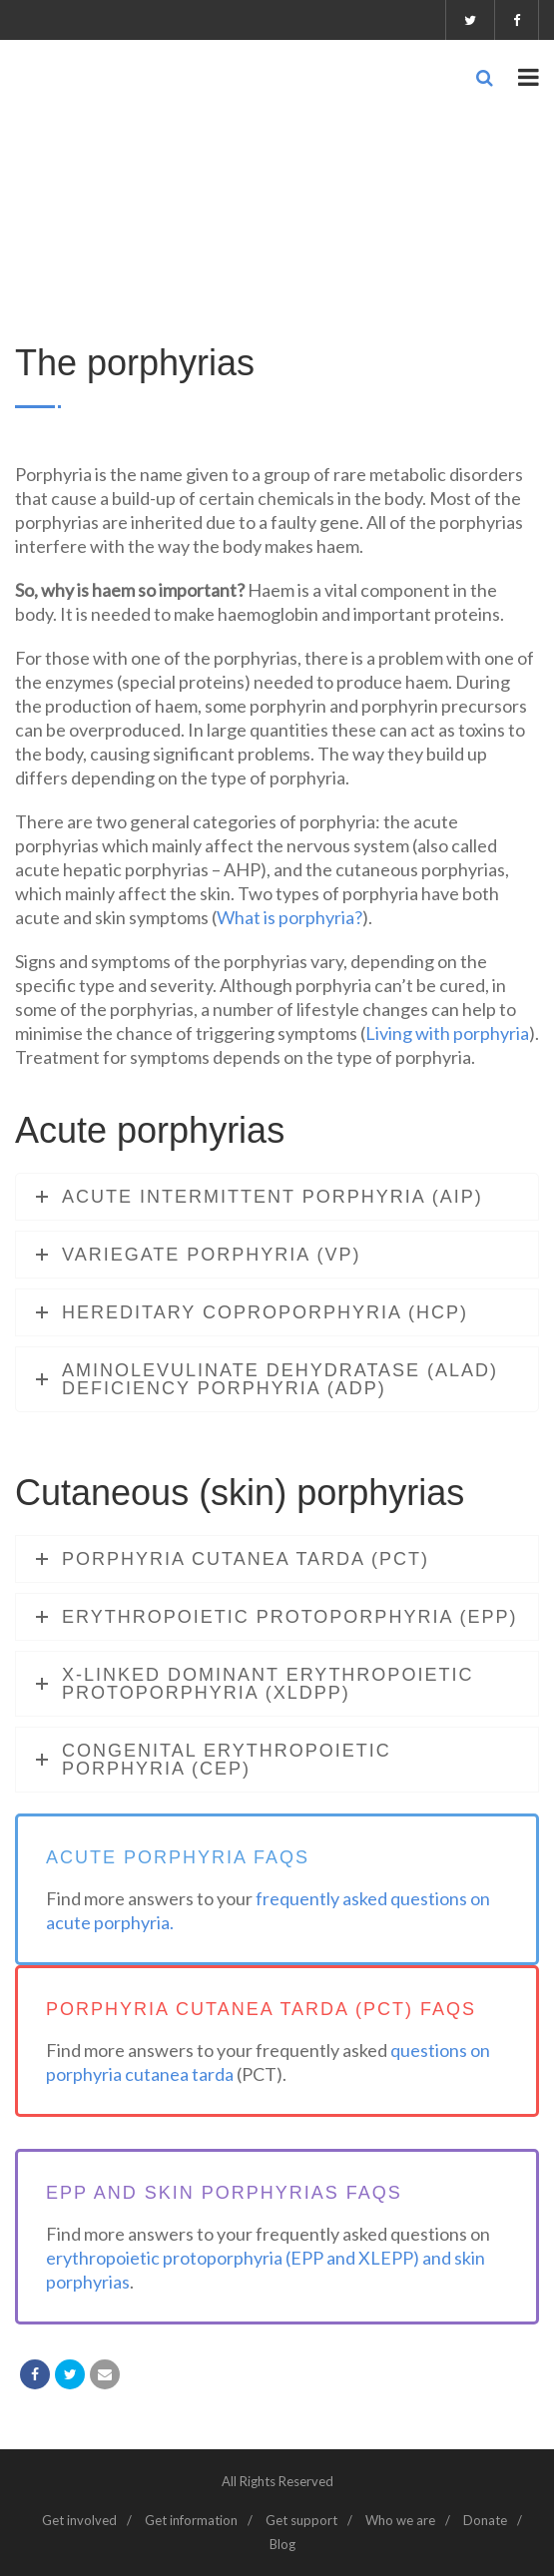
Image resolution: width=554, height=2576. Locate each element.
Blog (282, 2544)
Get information (191, 2520)
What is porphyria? (289, 917)
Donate (485, 2520)
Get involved (79, 2520)
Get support (301, 2520)
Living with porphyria (447, 1033)
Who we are (400, 2520)
